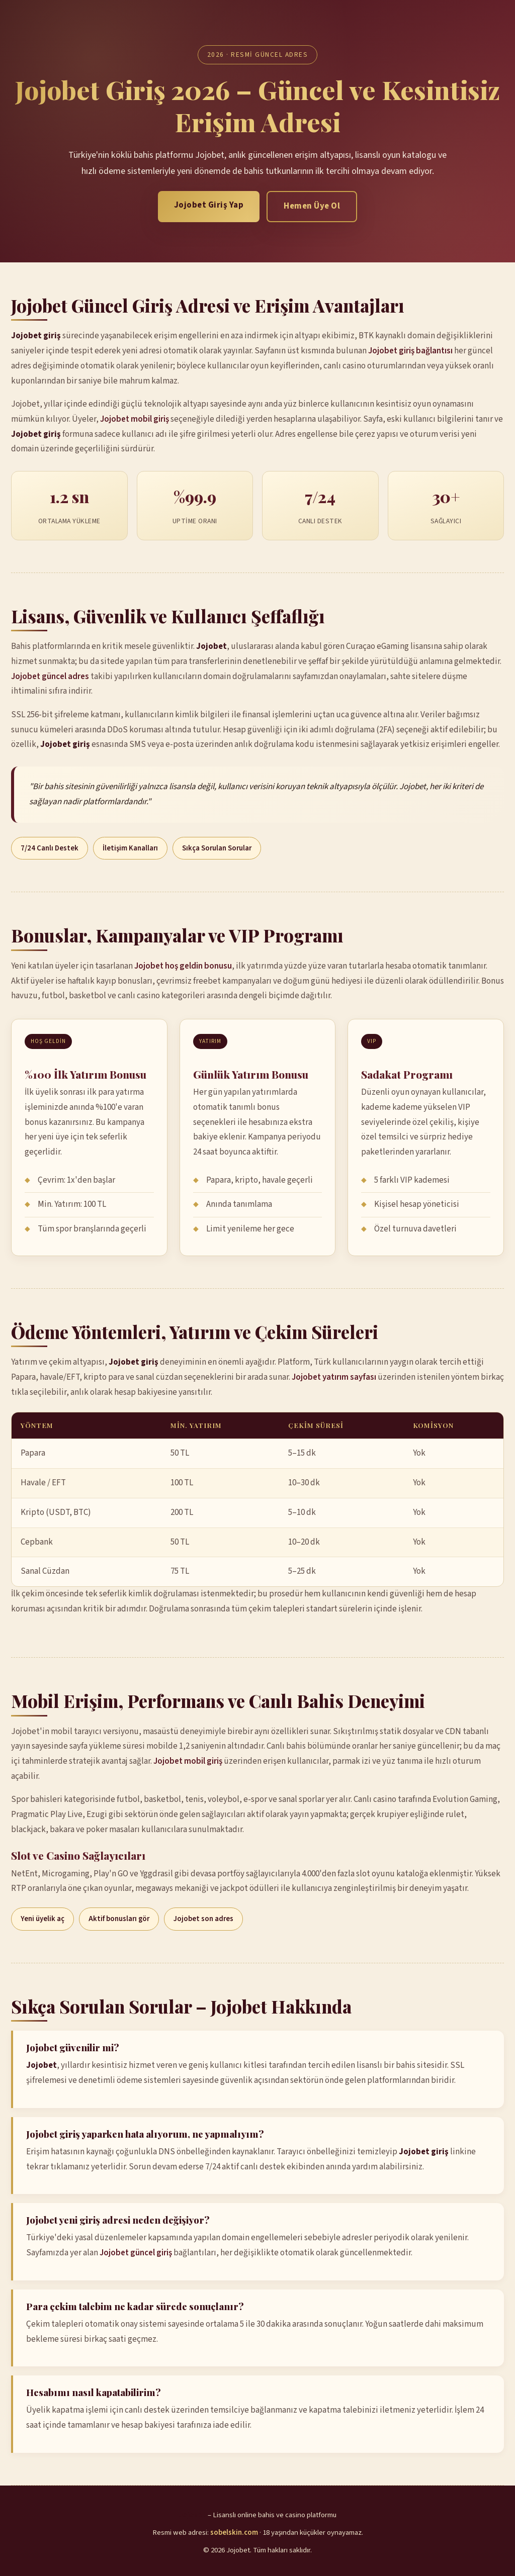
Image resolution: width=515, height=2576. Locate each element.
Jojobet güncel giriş (136, 2253)
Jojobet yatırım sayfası (334, 1377)
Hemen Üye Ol (312, 206)
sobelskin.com (234, 2532)
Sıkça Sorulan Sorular (216, 848)
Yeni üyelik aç (42, 1919)
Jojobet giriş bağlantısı (410, 351)
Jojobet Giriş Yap (209, 205)
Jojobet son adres (203, 1919)
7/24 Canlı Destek (49, 848)
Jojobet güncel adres (50, 677)
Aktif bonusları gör (119, 1919)
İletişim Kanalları (130, 848)
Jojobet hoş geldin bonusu (183, 966)
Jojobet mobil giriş (134, 419)
